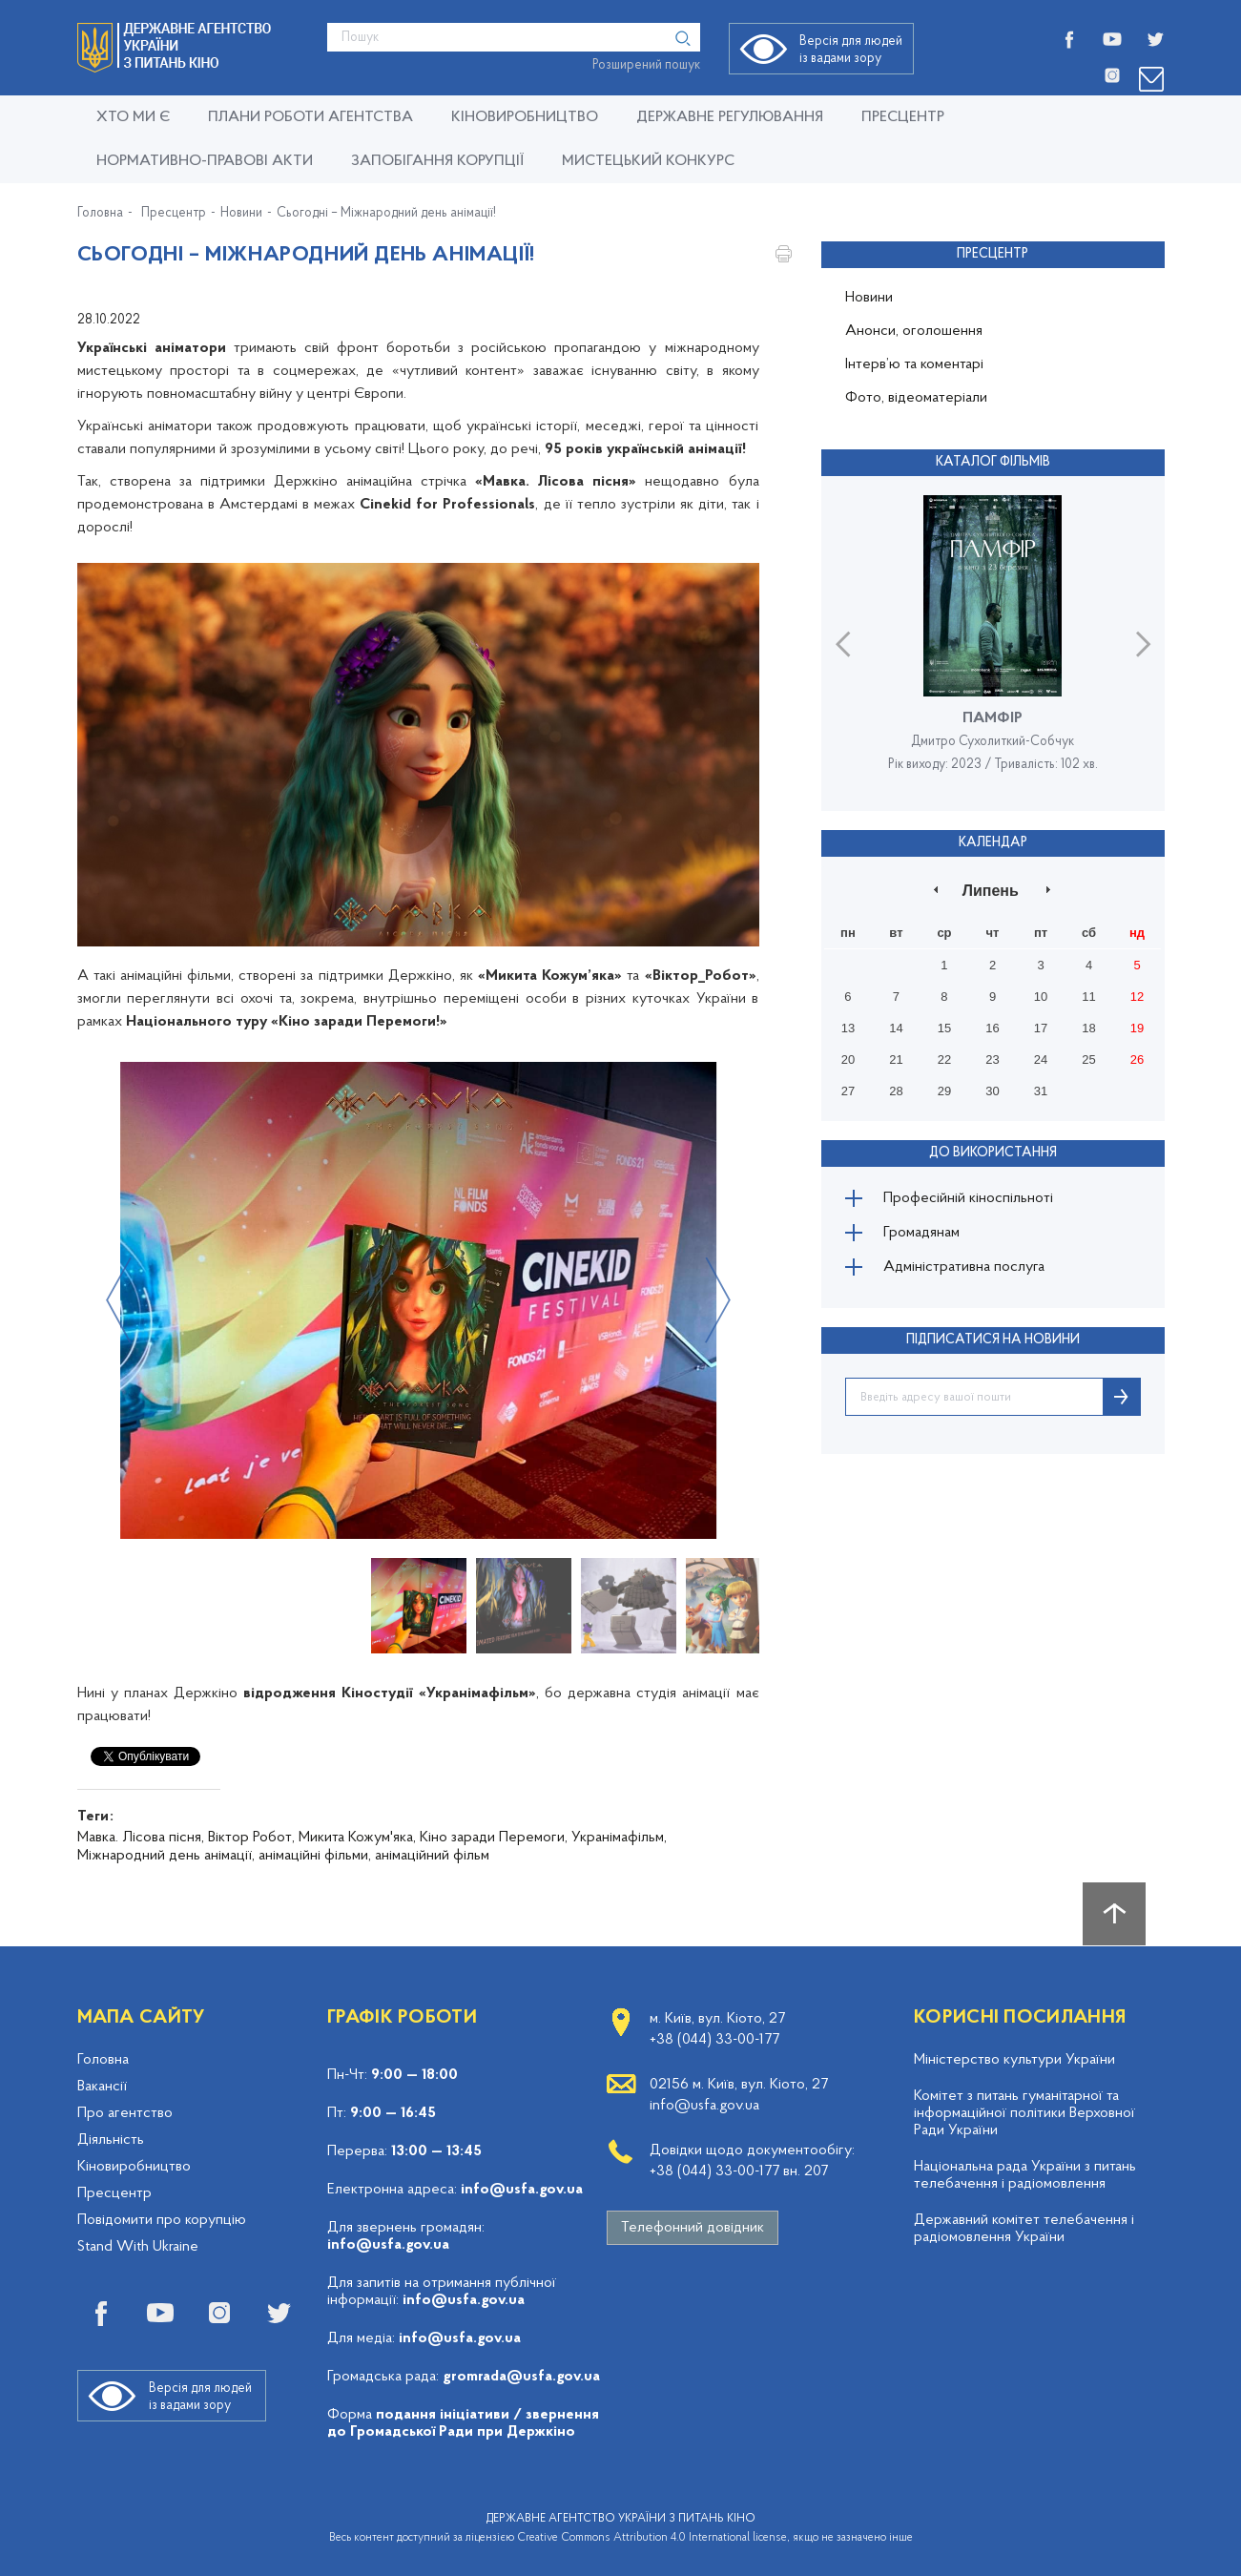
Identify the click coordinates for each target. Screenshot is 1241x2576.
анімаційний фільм (432, 1855)
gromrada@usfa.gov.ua (521, 2376)
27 (848, 1091)
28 (895, 1091)
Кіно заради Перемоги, (494, 1837)
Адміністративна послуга (964, 1267)
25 (1088, 1059)
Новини (241, 213)
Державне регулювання (729, 117)
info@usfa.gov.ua (522, 2189)
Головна (100, 213)
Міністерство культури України (1014, 2059)
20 (848, 1059)
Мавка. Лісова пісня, (140, 1837)
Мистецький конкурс (648, 161)
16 (992, 1028)
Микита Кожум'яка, (357, 1837)
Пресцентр (902, 117)
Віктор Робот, (251, 1837)
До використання (993, 1153)
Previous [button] (119, 1300)
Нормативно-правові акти (204, 161)
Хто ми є (133, 117)
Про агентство (125, 2113)
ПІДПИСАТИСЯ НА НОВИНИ (993, 1340)
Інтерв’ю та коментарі (914, 364)
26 (1137, 1059)
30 (992, 1091)
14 (895, 1028)
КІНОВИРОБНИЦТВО (524, 117)
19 (1137, 1028)
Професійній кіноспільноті (968, 1198)
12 (1137, 996)
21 (895, 1059)
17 (1040, 1028)
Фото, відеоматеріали (916, 397)
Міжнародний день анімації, (166, 1855)
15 (944, 1028)
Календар (993, 843)
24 (1040, 1059)
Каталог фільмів (993, 462)
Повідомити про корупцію (161, 2220)
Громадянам (921, 1232)
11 (1088, 996)
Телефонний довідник (692, 2227)
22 (944, 1059)
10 (1040, 996)
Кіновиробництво (134, 2166)
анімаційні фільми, (315, 1855)
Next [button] (718, 1300)
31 (1040, 1091)
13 (848, 1028)
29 (944, 1091)
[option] (418, 1300)
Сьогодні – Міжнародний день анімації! (386, 213)
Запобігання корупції (437, 161)
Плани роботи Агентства (310, 117)
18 (1088, 1028)
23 (992, 1059)
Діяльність (110, 2140)
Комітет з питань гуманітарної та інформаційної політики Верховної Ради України (1024, 2113)
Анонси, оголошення (913, 331)
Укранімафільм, (619, 1837)
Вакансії (102, 2086)
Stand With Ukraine (137, 2246)
